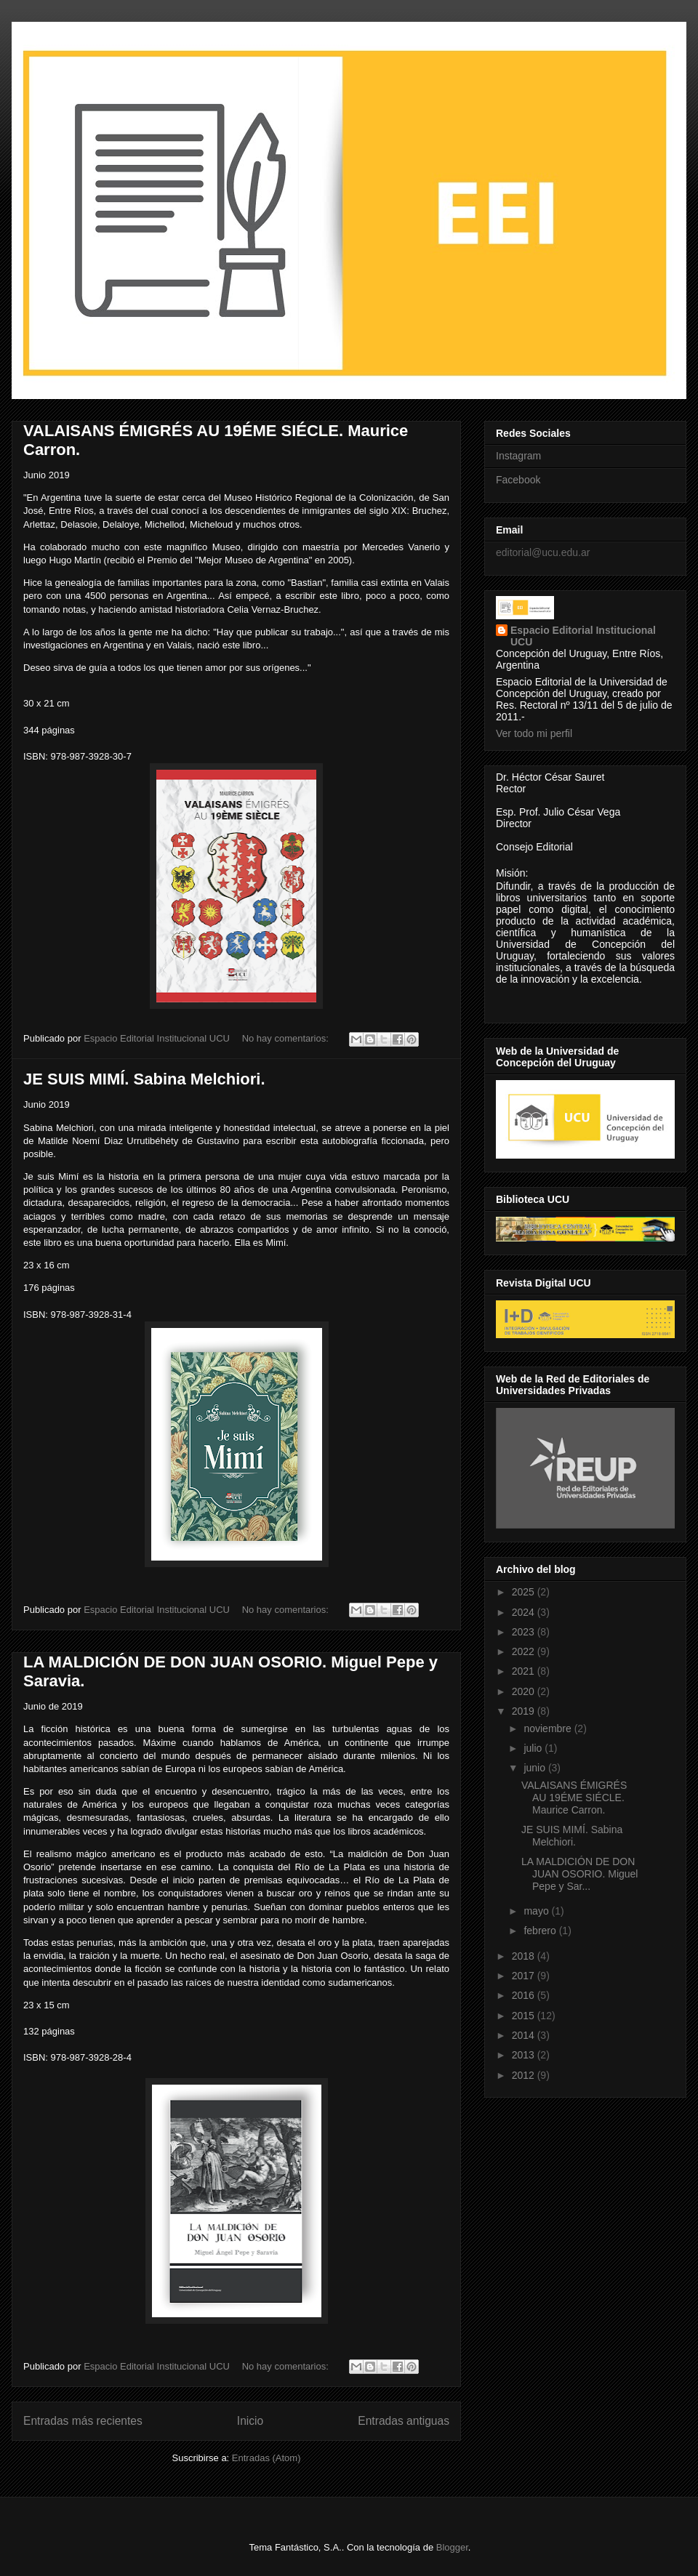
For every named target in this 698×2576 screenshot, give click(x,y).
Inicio (250, 2421)
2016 (524, 1995)
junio (535, 1768)
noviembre (549, 1728)
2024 (524, 1612)
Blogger (452, 2547)
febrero (541, 1930)
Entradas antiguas (403, 2421)
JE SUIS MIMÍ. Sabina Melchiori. (144, 1079)
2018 (524, 1956)
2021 (524, 1671)
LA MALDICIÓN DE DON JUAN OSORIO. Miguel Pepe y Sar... (579, 1874)
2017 (524, 1975)
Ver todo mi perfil (534, 733)
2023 (524, 1632)
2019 (524, 1711)
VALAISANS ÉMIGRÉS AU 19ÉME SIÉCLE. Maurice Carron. (574, 1797)
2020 (524, 1691)
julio (534, 1748)
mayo (537, 1911)
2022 (524, 1651)
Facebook (518, 480)
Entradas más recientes (83, 2421)
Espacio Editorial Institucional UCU (583, 636)
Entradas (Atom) (266, 2457)
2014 (524, 2035)
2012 (524, 2075)
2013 (524, 2055)
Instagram (518, 456)
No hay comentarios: (287, 1038)
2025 (524, 1592)
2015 (524, 2015)
